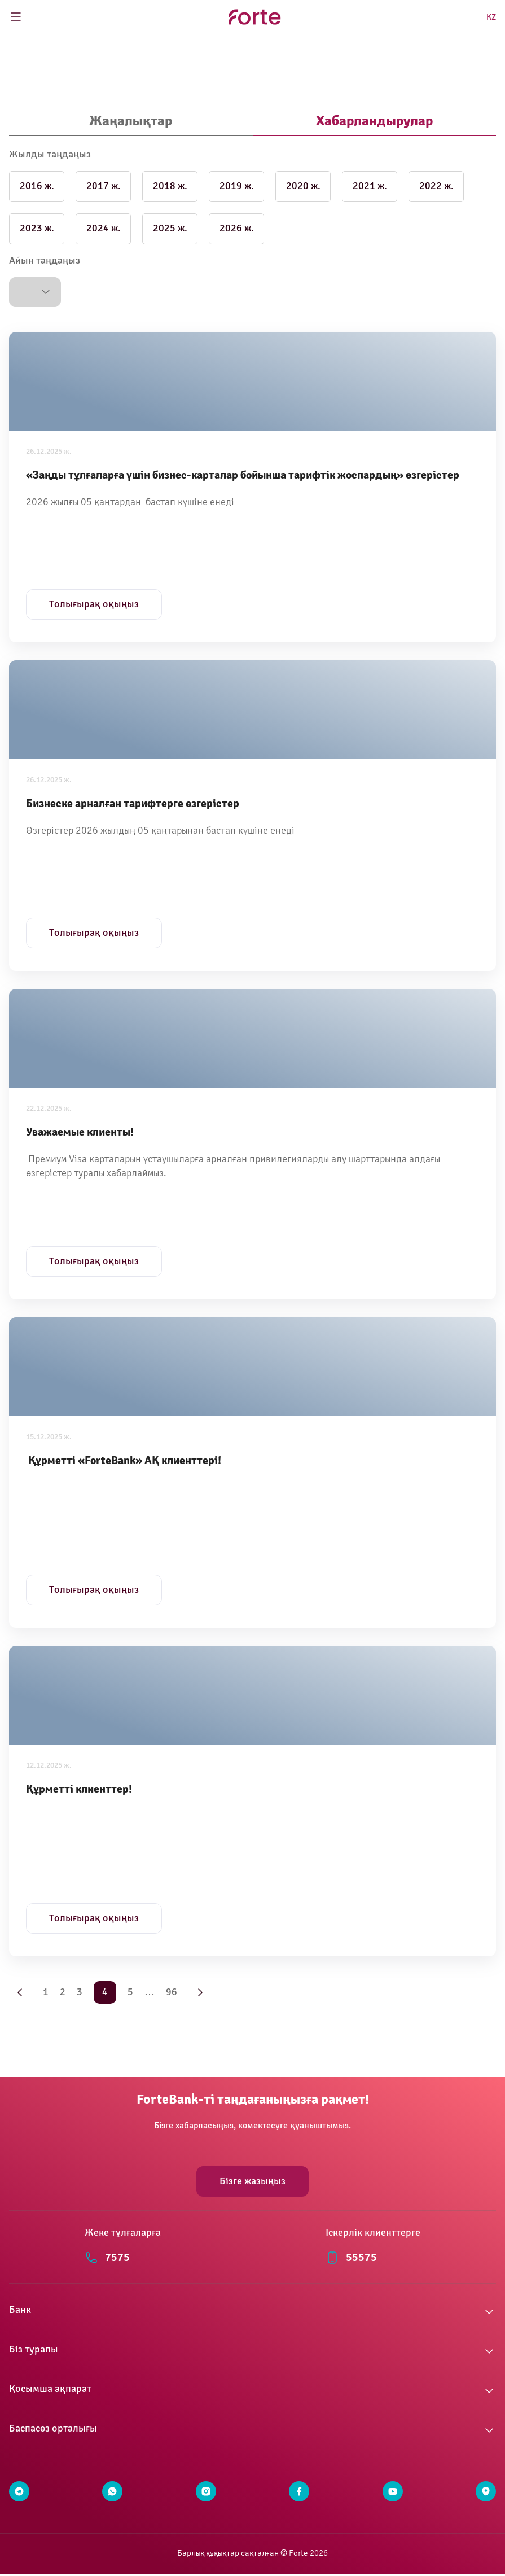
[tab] (131, 121)
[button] (35, 292)
